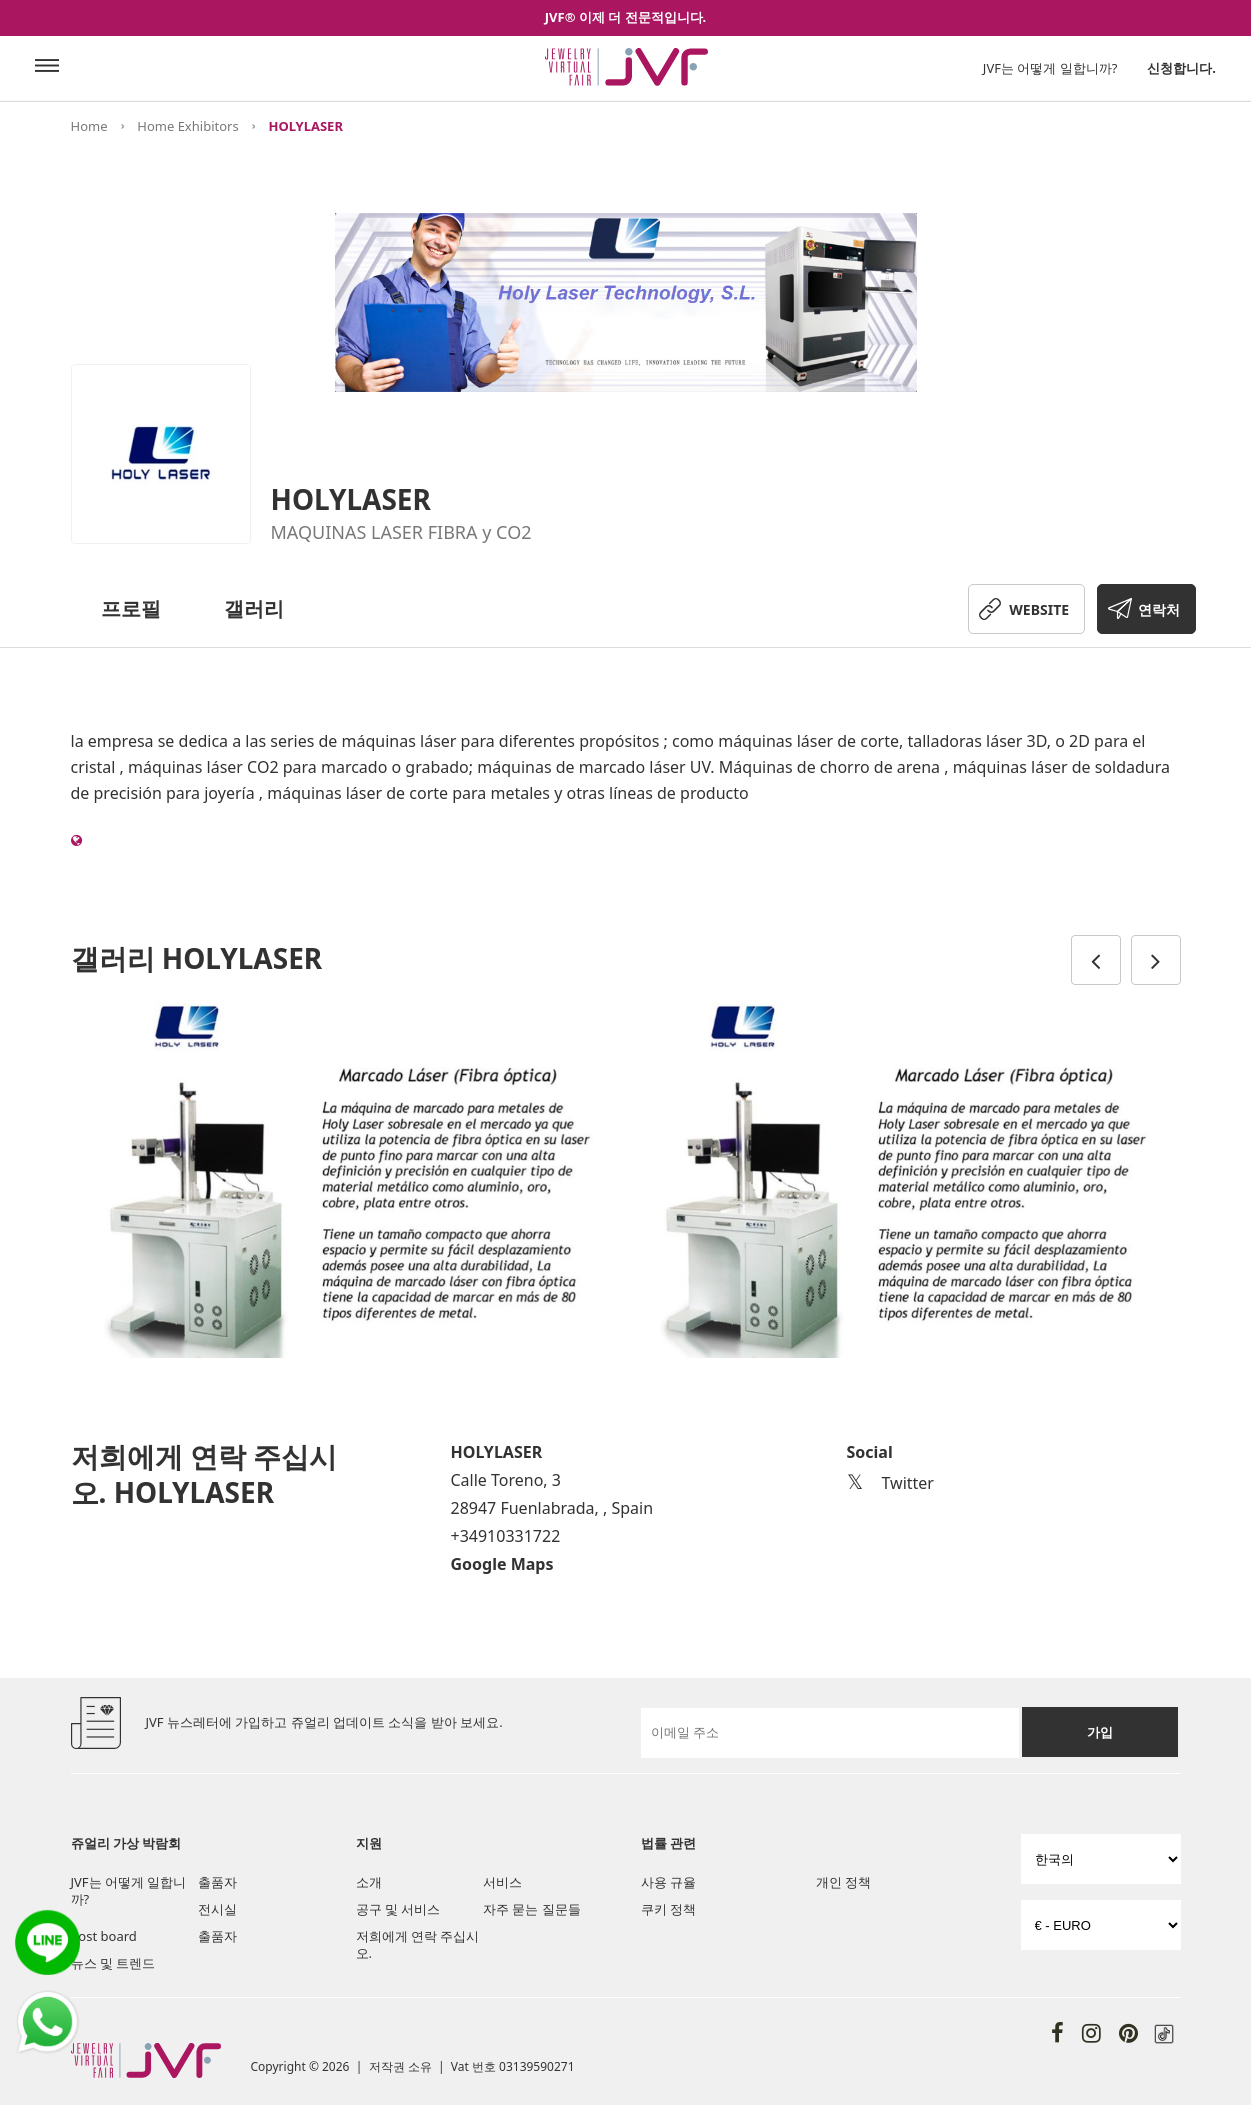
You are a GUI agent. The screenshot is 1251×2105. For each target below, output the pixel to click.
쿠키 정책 (668, 1909)
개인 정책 (843, 1882)
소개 (369, 1882)
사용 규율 (668, 1882)
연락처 (1159, 609)
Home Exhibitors (187, 126)
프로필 (131, 608)
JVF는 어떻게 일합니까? (1050, 68)
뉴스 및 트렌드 (113, 1963)
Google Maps (502, 1564)
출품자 (217, 1882)
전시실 (217, 1909)
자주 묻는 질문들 (532, 1909)
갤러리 (254, 608)
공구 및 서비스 (398, 1909)
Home (89, 126)
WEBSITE (1039, 609)
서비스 (502, 1882)
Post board (104, 1936)
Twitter (890, 1483)
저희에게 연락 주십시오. (418, 1944)
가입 (1100, 1732)
